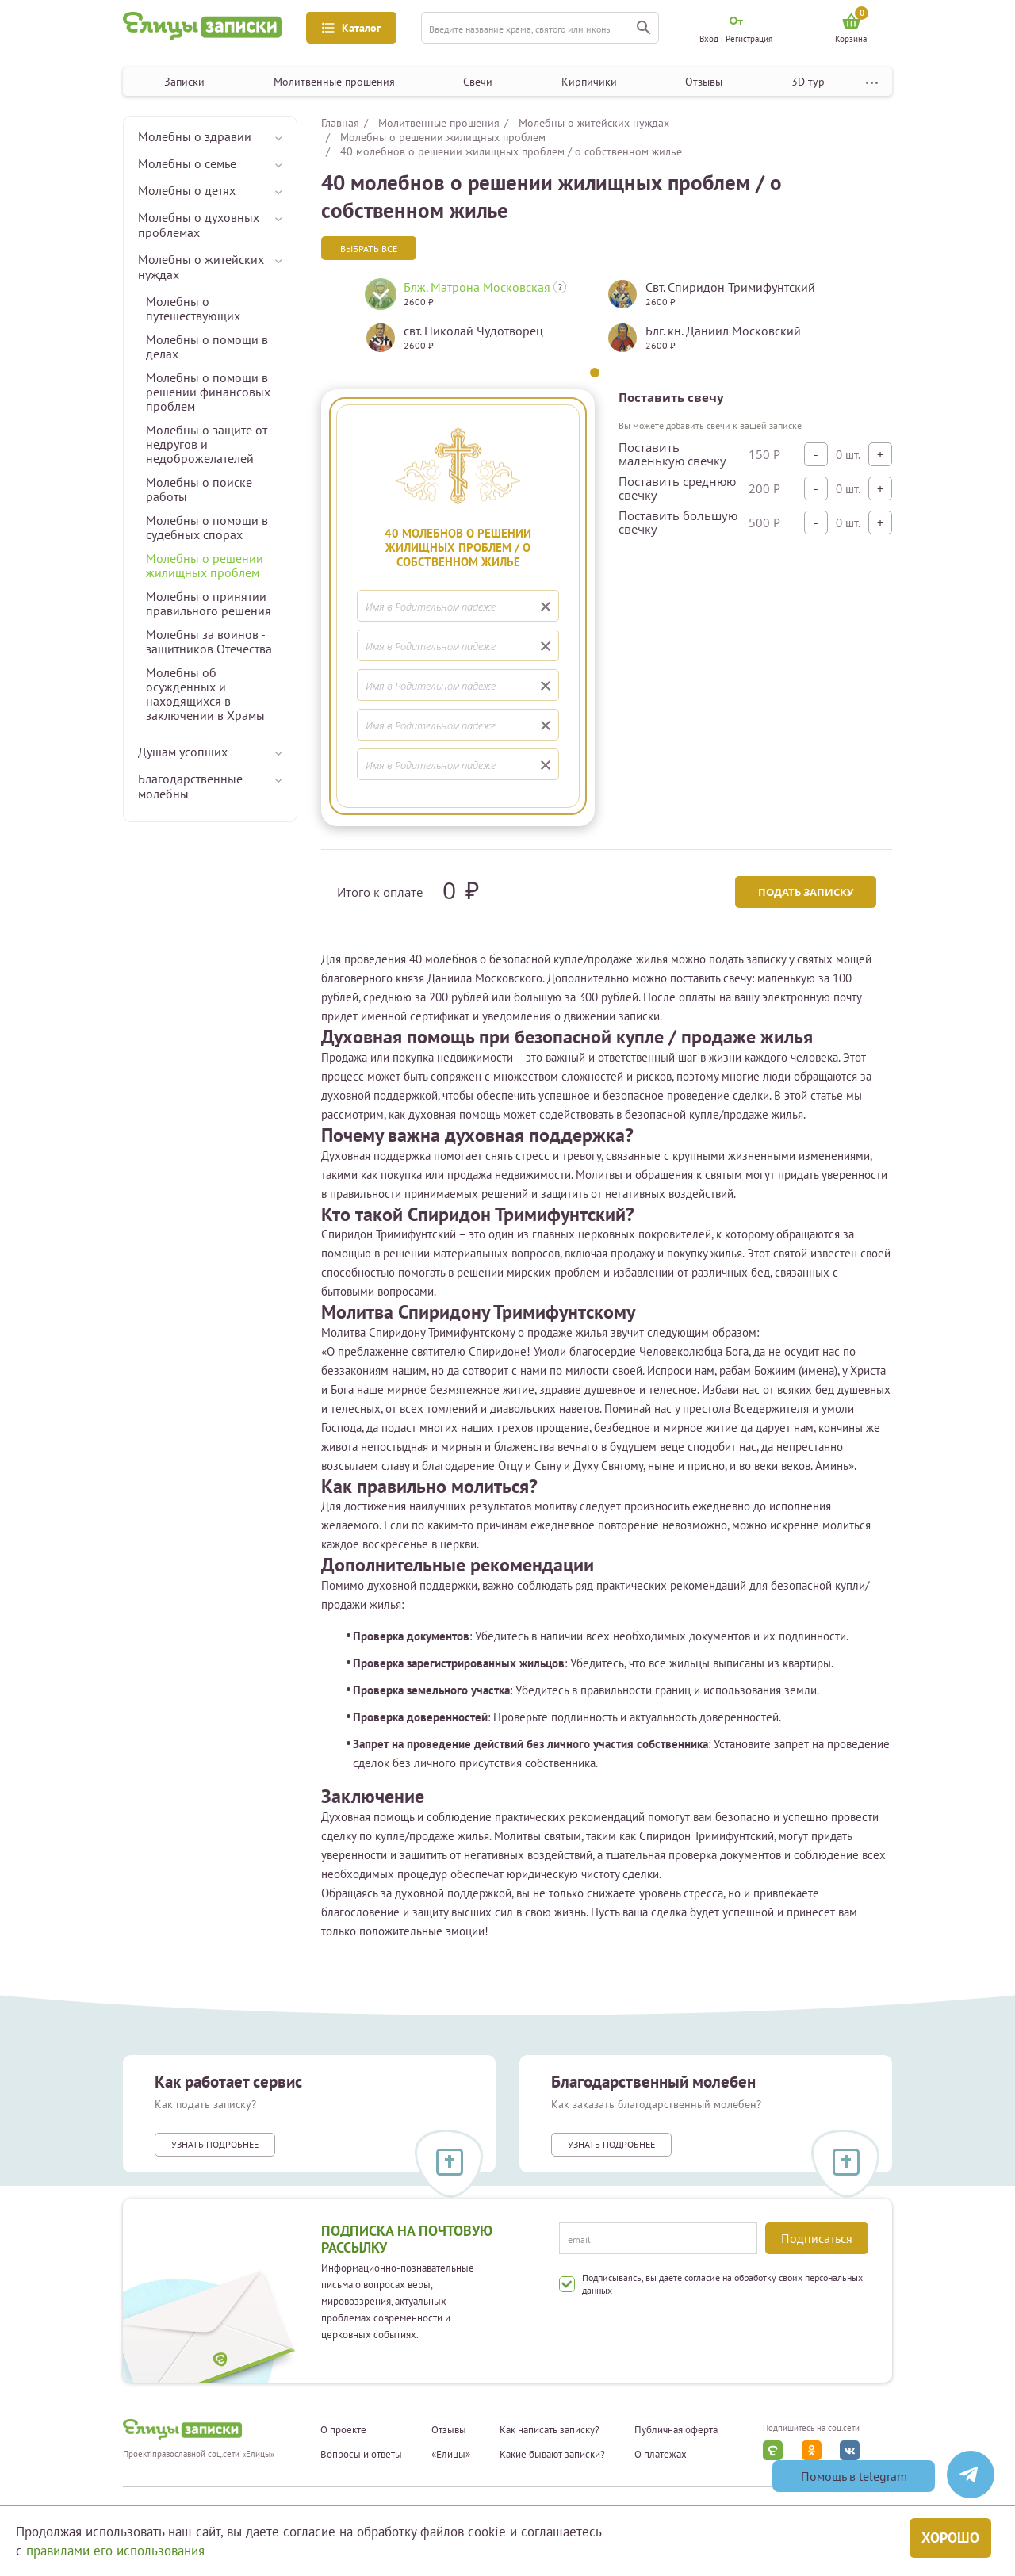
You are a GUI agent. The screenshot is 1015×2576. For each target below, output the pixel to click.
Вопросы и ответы (361, 2454)
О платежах (660, 2454)
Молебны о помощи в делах (207, 346)
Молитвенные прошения (334, 82)
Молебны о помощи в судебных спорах (207, 527)
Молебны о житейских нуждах (201, 266)
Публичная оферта (676, 2430)
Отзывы (703, 82)
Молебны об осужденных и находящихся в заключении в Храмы (205, 693)
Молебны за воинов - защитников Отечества (209, 641)
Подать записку (805, 892)
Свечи (477, 82)
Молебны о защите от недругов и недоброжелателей (206, 444)
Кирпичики (589, 82)
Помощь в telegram (854, 2476)
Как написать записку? (549, 2430)
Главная (340, 123)
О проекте (343, 2430)
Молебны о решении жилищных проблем (204, 565)
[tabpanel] (474, 322)
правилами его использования (115, 2550)
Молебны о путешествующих (193, 308)
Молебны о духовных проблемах (198, 224)
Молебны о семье (187, 163)
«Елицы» (450, 2454)
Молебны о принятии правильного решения (208, 603)
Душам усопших (183, 752)
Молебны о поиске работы (199, 489)
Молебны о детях (187, 190)
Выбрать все (368, 249)
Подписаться (816, 2238)
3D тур (808, 82)
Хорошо (950, 2537)
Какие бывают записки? (552, 2454)
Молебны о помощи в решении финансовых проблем (208, 391)
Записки (184, 82)
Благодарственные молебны (190, 786)
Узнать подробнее (215, 2144)
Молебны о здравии (194, 136)
